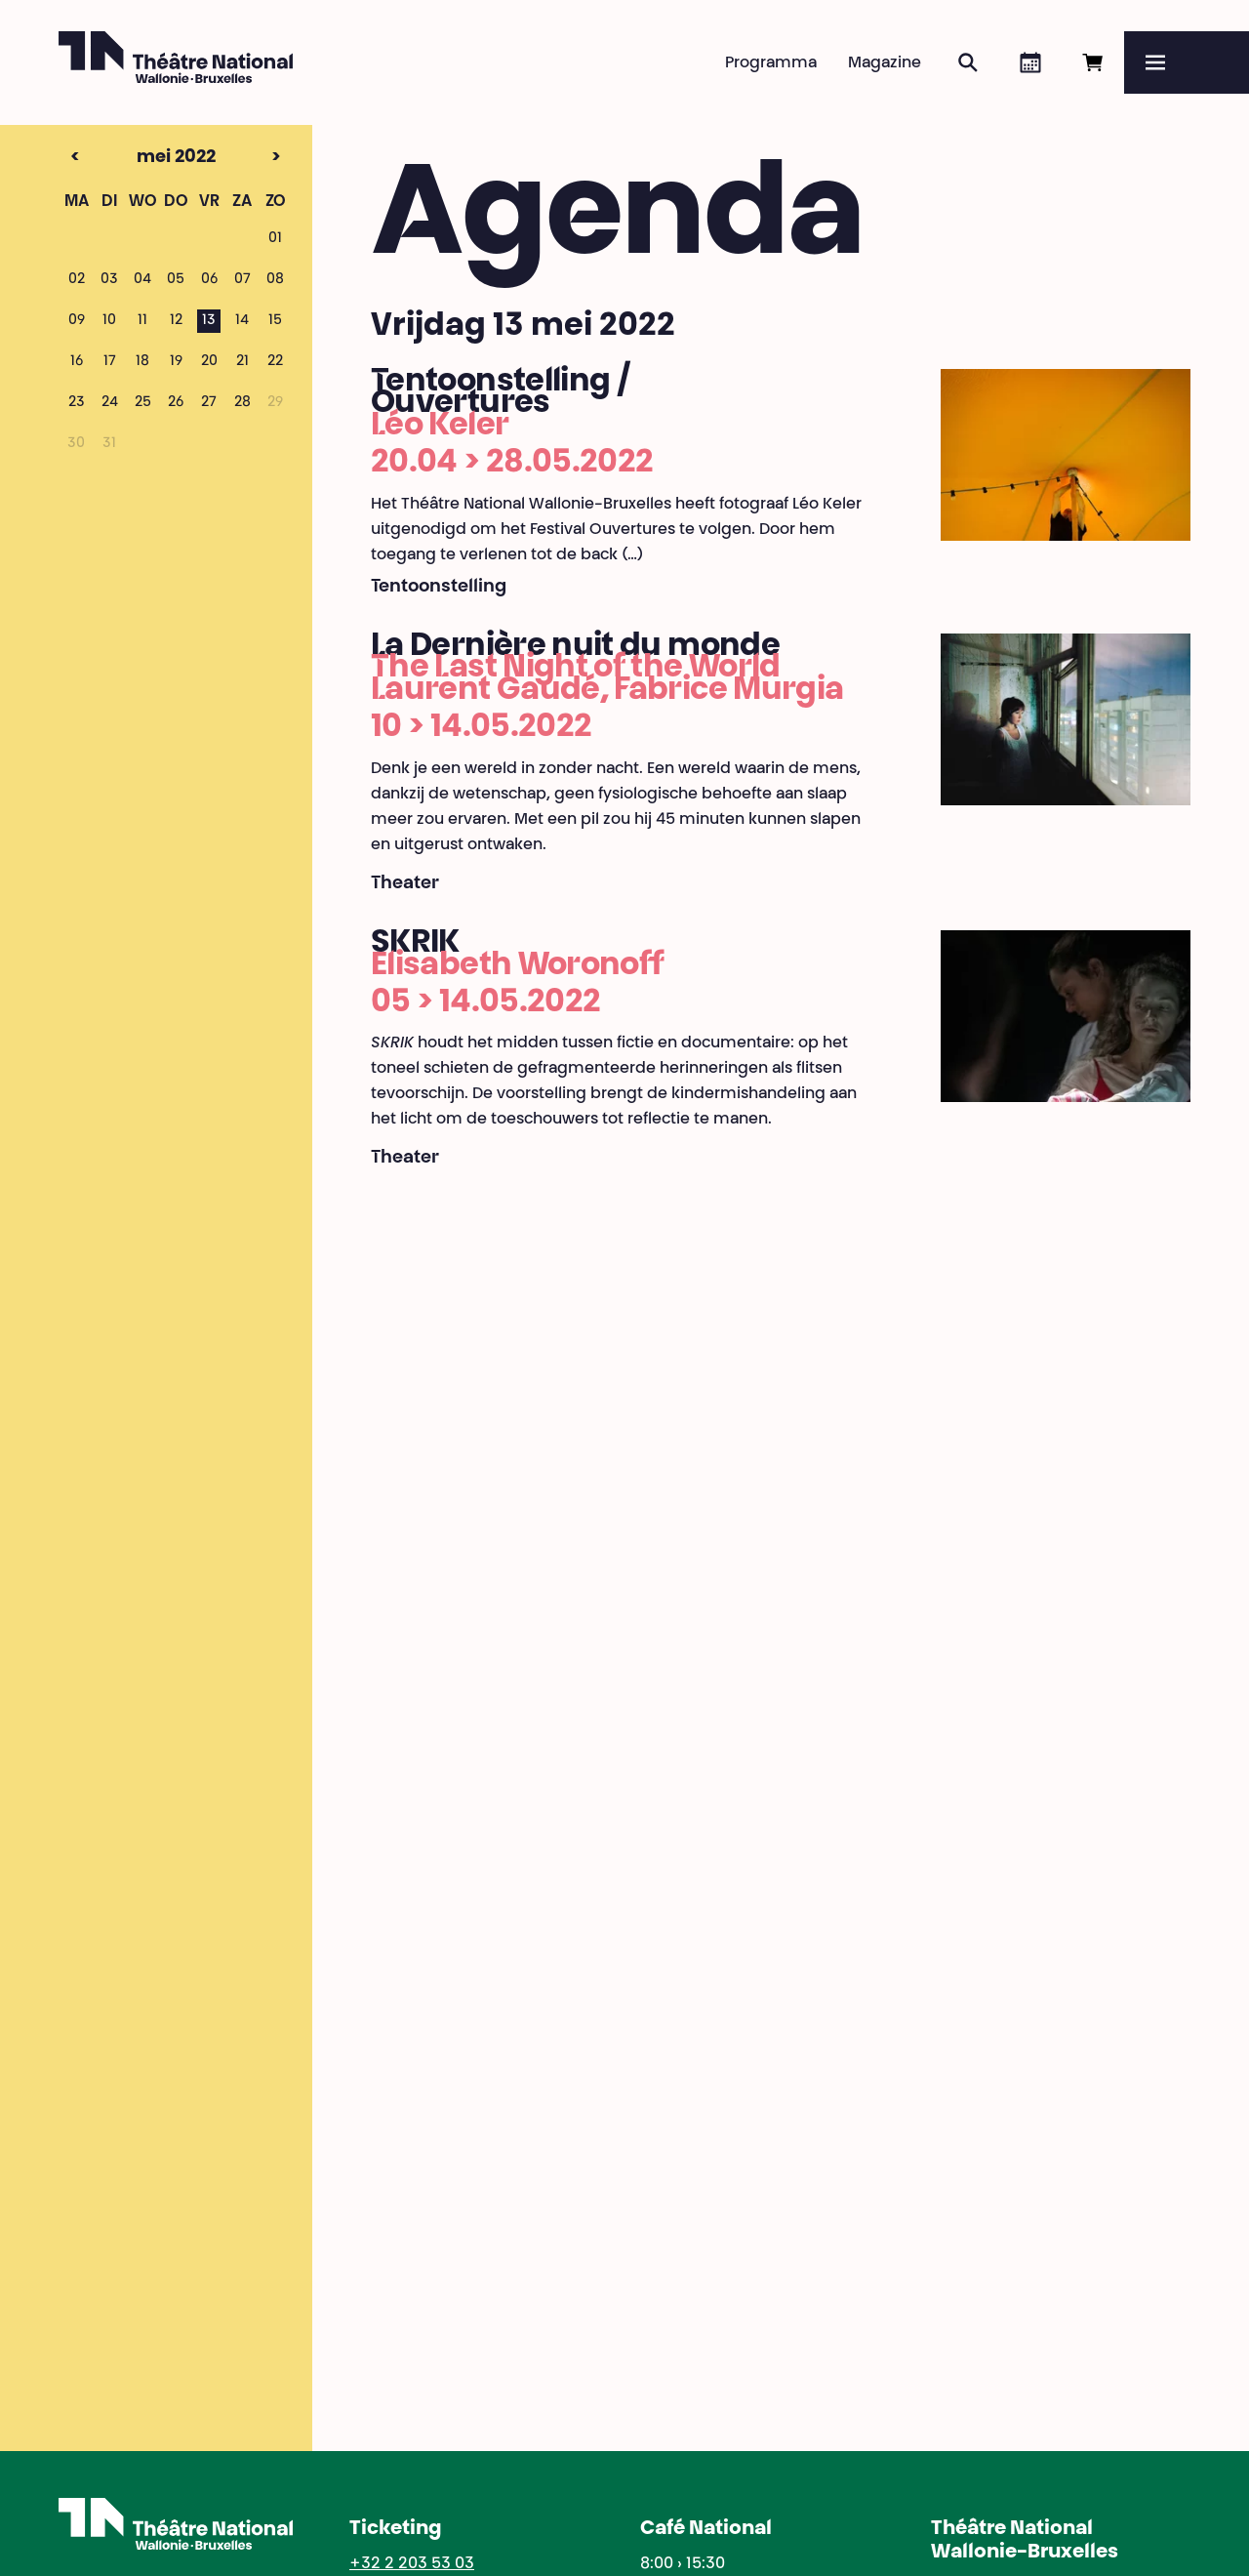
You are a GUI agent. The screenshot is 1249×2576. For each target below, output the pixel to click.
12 (176, 321)
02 (76, 280)
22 (275, 362)
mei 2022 (142, 158)
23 (76, 403)
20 (209, 362)
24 (109, 403)
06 (209, 280)
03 (109, 280)
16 (76, 362)
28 (242, 403)
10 (109, 321)
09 (76, 321)
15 (275, 321)
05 (175, 280)
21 (242, 362)
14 (242, 321)
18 (142, 362)
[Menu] (1186, 62)
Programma (771, 63)
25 (143, 403)
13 (209, 321)
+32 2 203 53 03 (411, 2564)
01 (275, 239)
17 (109, 362)
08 (275, 280)
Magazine (884, 63)
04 (142, 280)
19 (176, 362)
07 (242, 280)
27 (209, 403)
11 (142, 321)
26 (175, 403)
